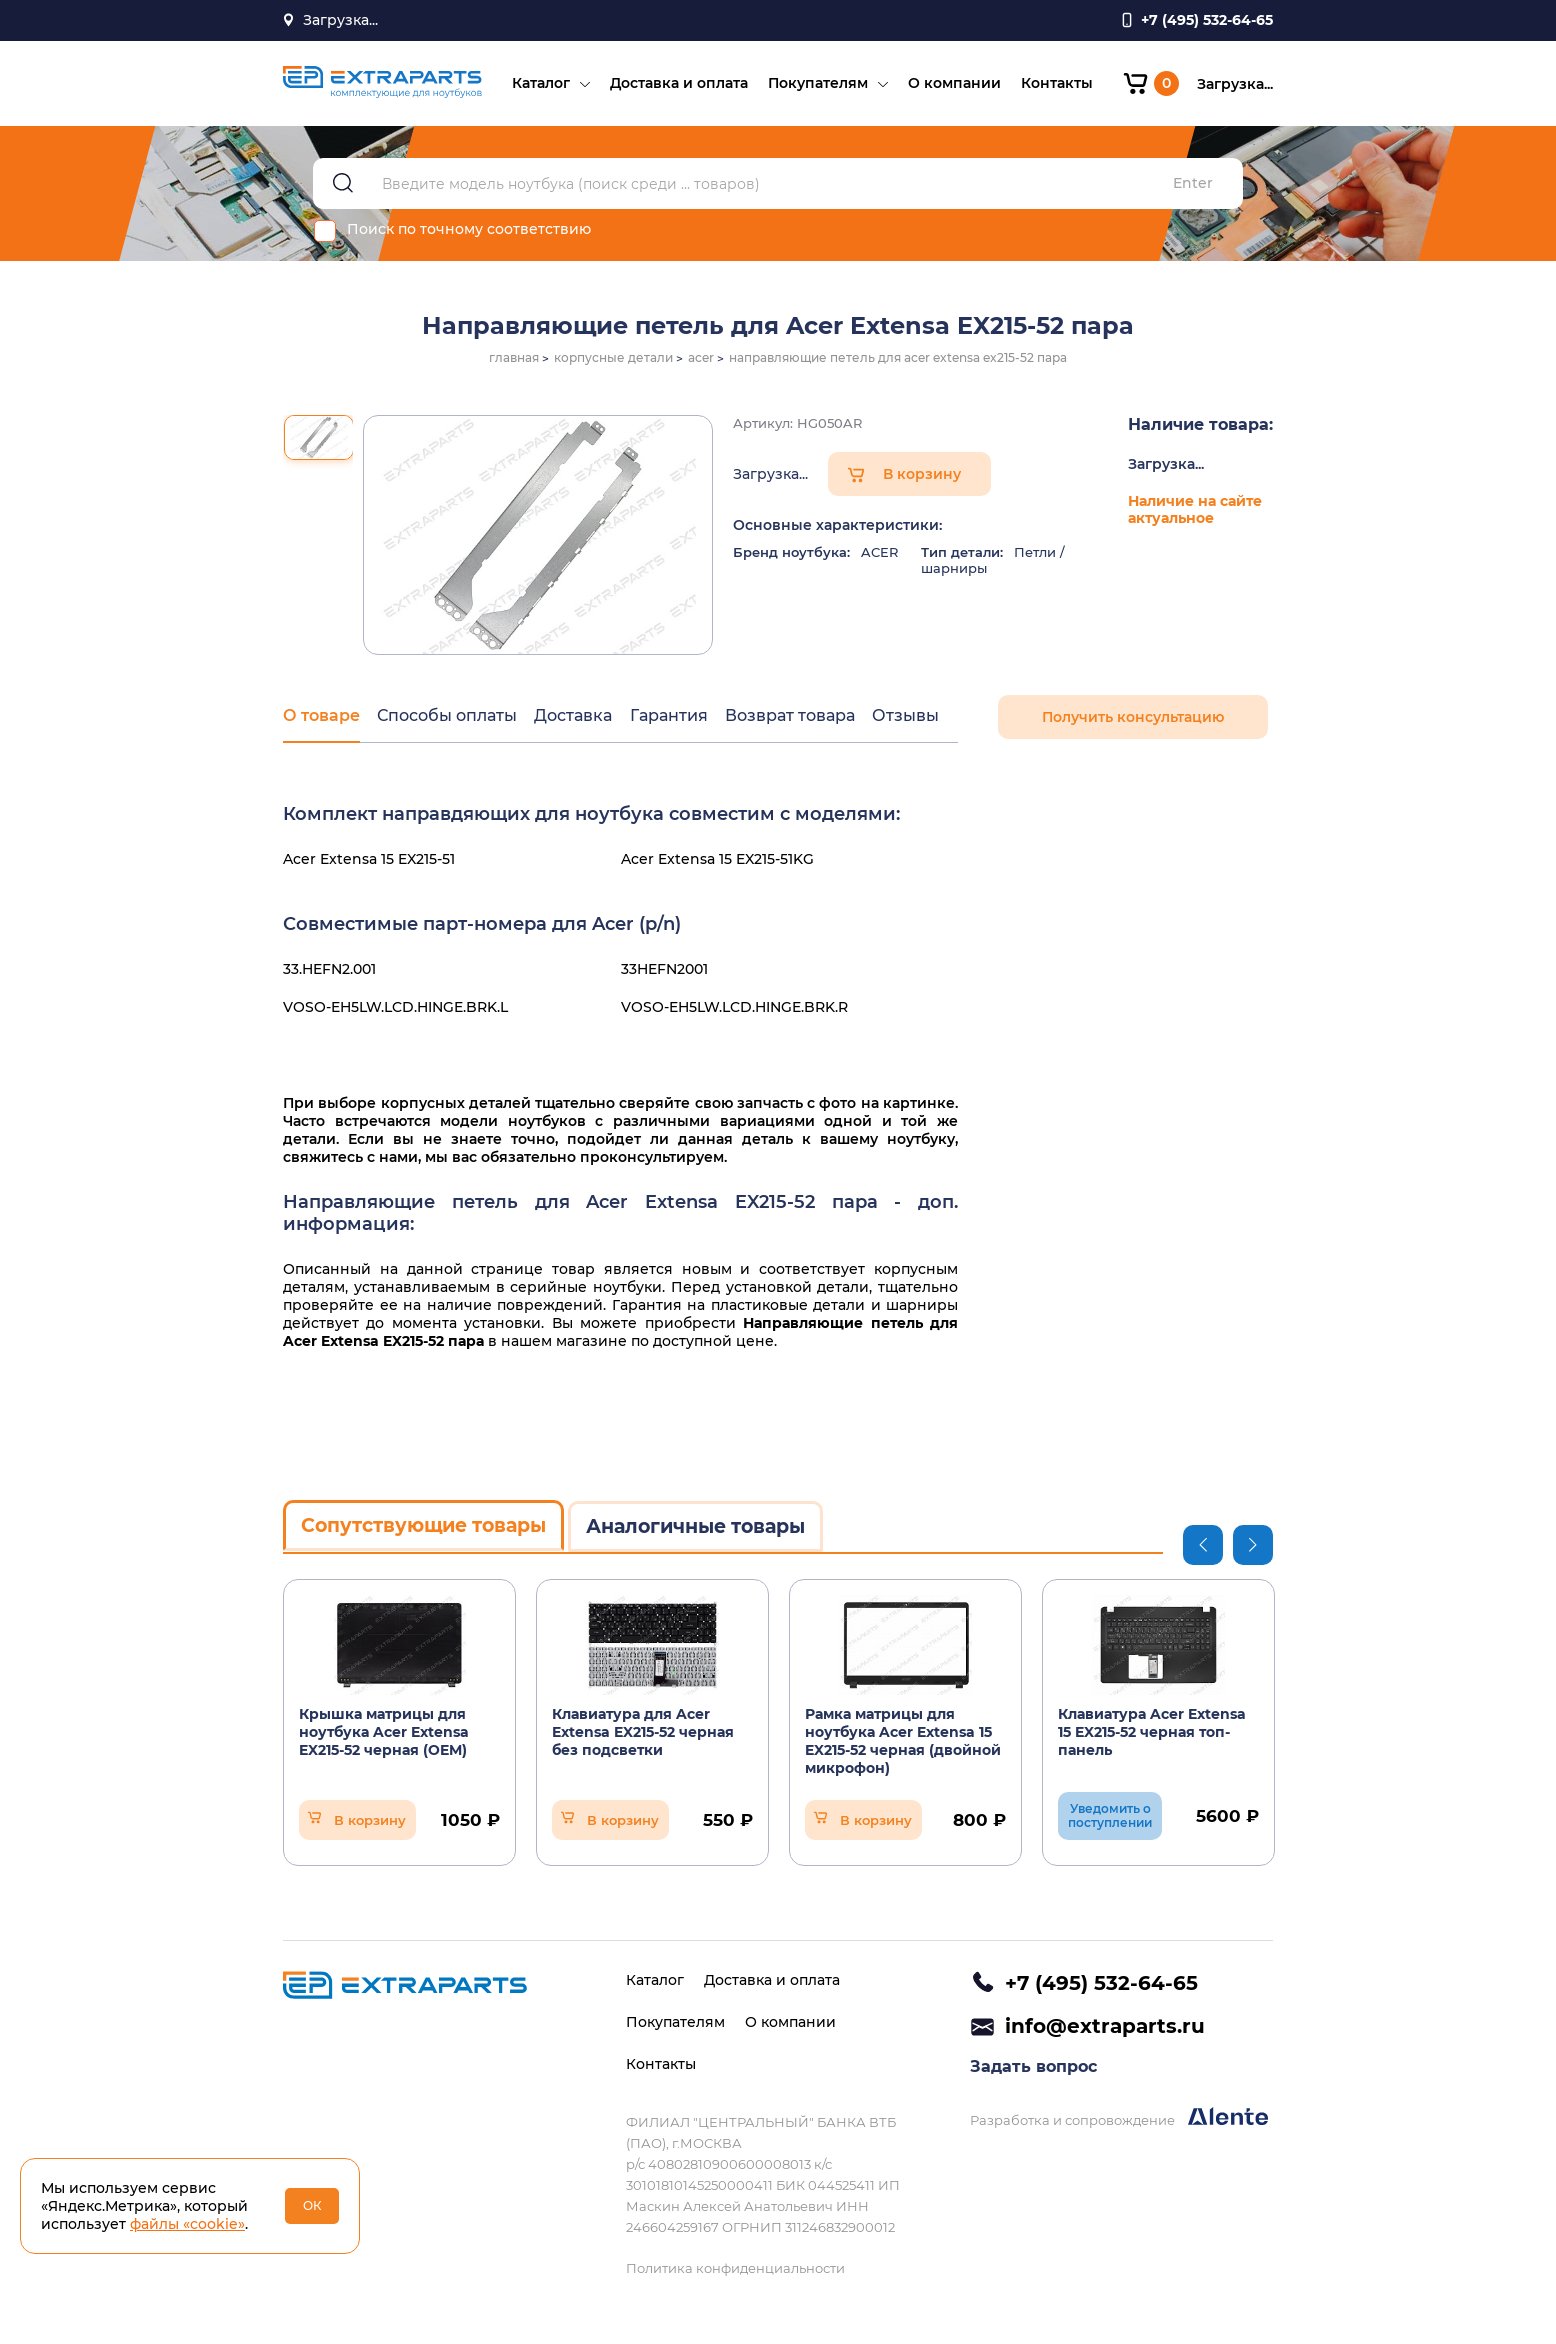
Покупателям (815, 86)
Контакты (1054, 86)
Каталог (538, 86)
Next (1253, 1548)
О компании (951, 86)
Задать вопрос (1033, 2070)
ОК (312, 2205)
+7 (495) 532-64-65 (1101, 1983)
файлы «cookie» (187, 2224)
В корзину (922, 481)
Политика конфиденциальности (735, 2268)
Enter (1193, 190)
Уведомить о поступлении (1110, 1819)
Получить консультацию (1133, 724)
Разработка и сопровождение (1119, 2121)
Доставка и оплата (676, 86)
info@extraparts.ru (1105, 2028)
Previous (1203, 1548)
